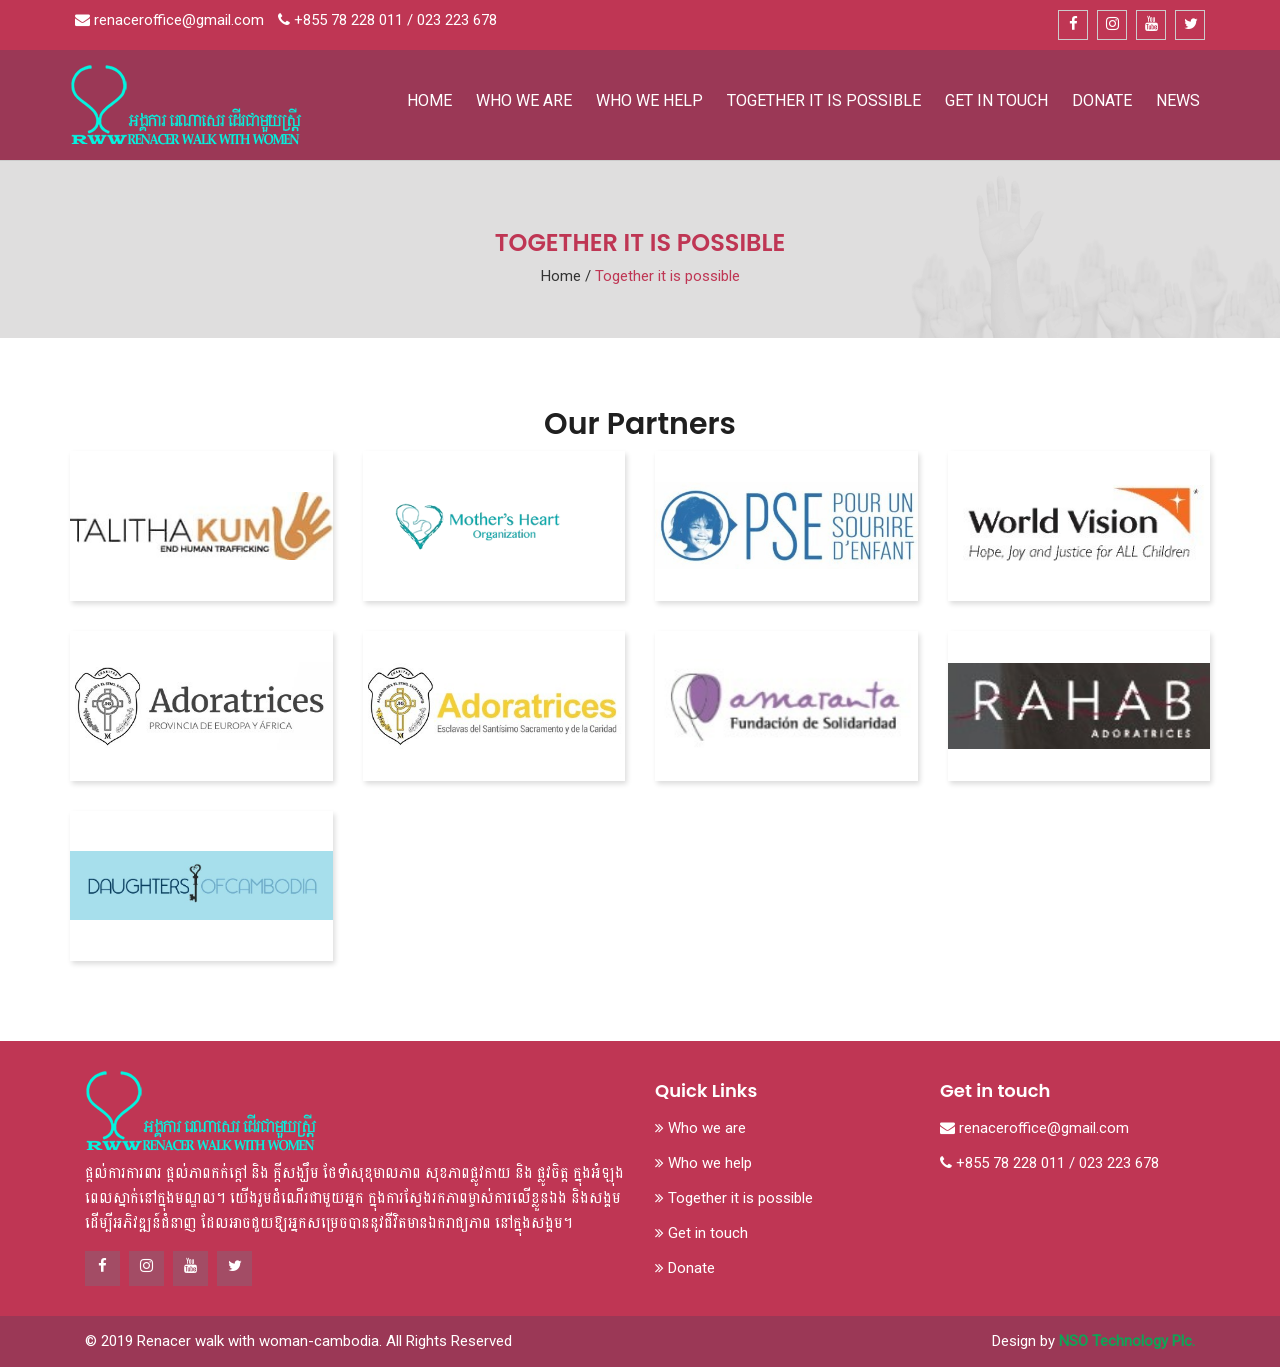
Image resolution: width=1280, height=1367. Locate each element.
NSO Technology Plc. (1127, 1341)
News (1178, 100)
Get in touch (996, 100)
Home (429, 100)
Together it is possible (824, 100)
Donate (1102, 100)
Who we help (649, 100)
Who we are (524, 100)
